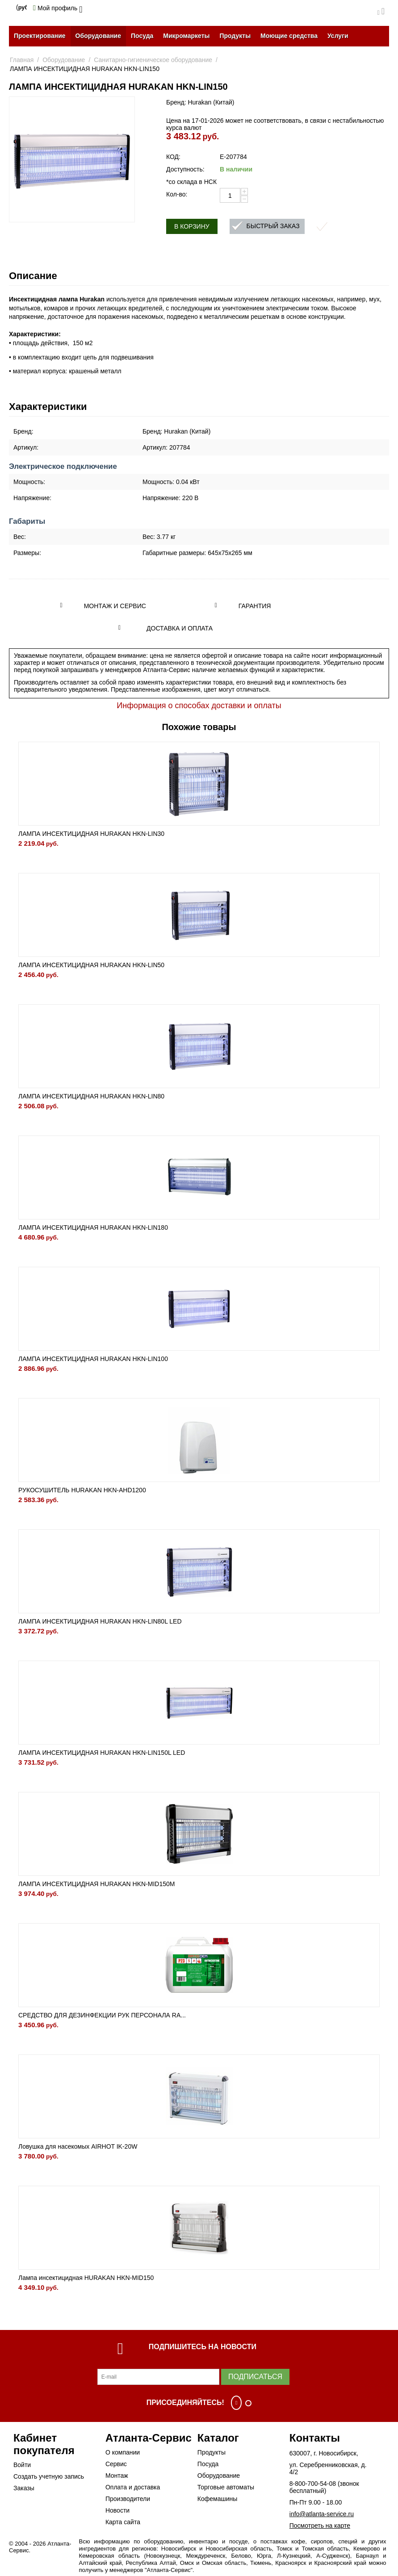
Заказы (23, 2488)
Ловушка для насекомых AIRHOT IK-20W (77, 2146)
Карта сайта (122, 2522)
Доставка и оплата (180, 628)
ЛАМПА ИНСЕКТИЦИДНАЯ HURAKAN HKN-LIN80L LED (100, 1621)
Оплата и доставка (132, 2487)
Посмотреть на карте (319, 2525)
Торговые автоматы (225, 2487)
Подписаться (255, 2376)
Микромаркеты (186, 35)
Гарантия (255, 606)
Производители (127, 2498)
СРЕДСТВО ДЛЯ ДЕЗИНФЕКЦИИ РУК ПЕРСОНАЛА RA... (102, 2015)
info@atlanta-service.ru (321, 2514)
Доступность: (185, 169)
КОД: (173, 156)
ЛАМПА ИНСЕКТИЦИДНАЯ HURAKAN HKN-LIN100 (93, 1358)
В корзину (191, 226)
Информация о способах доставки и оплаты (199, 705)
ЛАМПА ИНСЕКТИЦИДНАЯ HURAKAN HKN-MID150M (96, 1883)
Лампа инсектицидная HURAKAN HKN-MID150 (86, 2277)
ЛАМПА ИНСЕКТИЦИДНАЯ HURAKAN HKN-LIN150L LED (101, 1752)
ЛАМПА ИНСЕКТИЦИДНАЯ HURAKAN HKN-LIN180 (93, 1227)
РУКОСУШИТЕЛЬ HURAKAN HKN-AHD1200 (82, 1490)
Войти (22, 2464)
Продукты (235, 35)
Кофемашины (217, 2498)
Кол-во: (176, 194)
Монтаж (116, 2475)
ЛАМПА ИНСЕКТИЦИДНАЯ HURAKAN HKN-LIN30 (91, 833)
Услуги (337, 35)
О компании (122, 2452)
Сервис (116, 2463)
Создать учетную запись (48, 2476)
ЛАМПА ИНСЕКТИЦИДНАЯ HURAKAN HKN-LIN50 (91, 965)
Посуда (142, 35)
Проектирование (40, 35)
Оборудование (98, 35)
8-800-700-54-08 (312, 2483)
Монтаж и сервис (115, 606)
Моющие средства (289, 35)
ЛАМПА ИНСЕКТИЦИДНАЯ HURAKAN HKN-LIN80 (91, 1096)
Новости (117, 2510)
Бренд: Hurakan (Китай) (200, 102)
